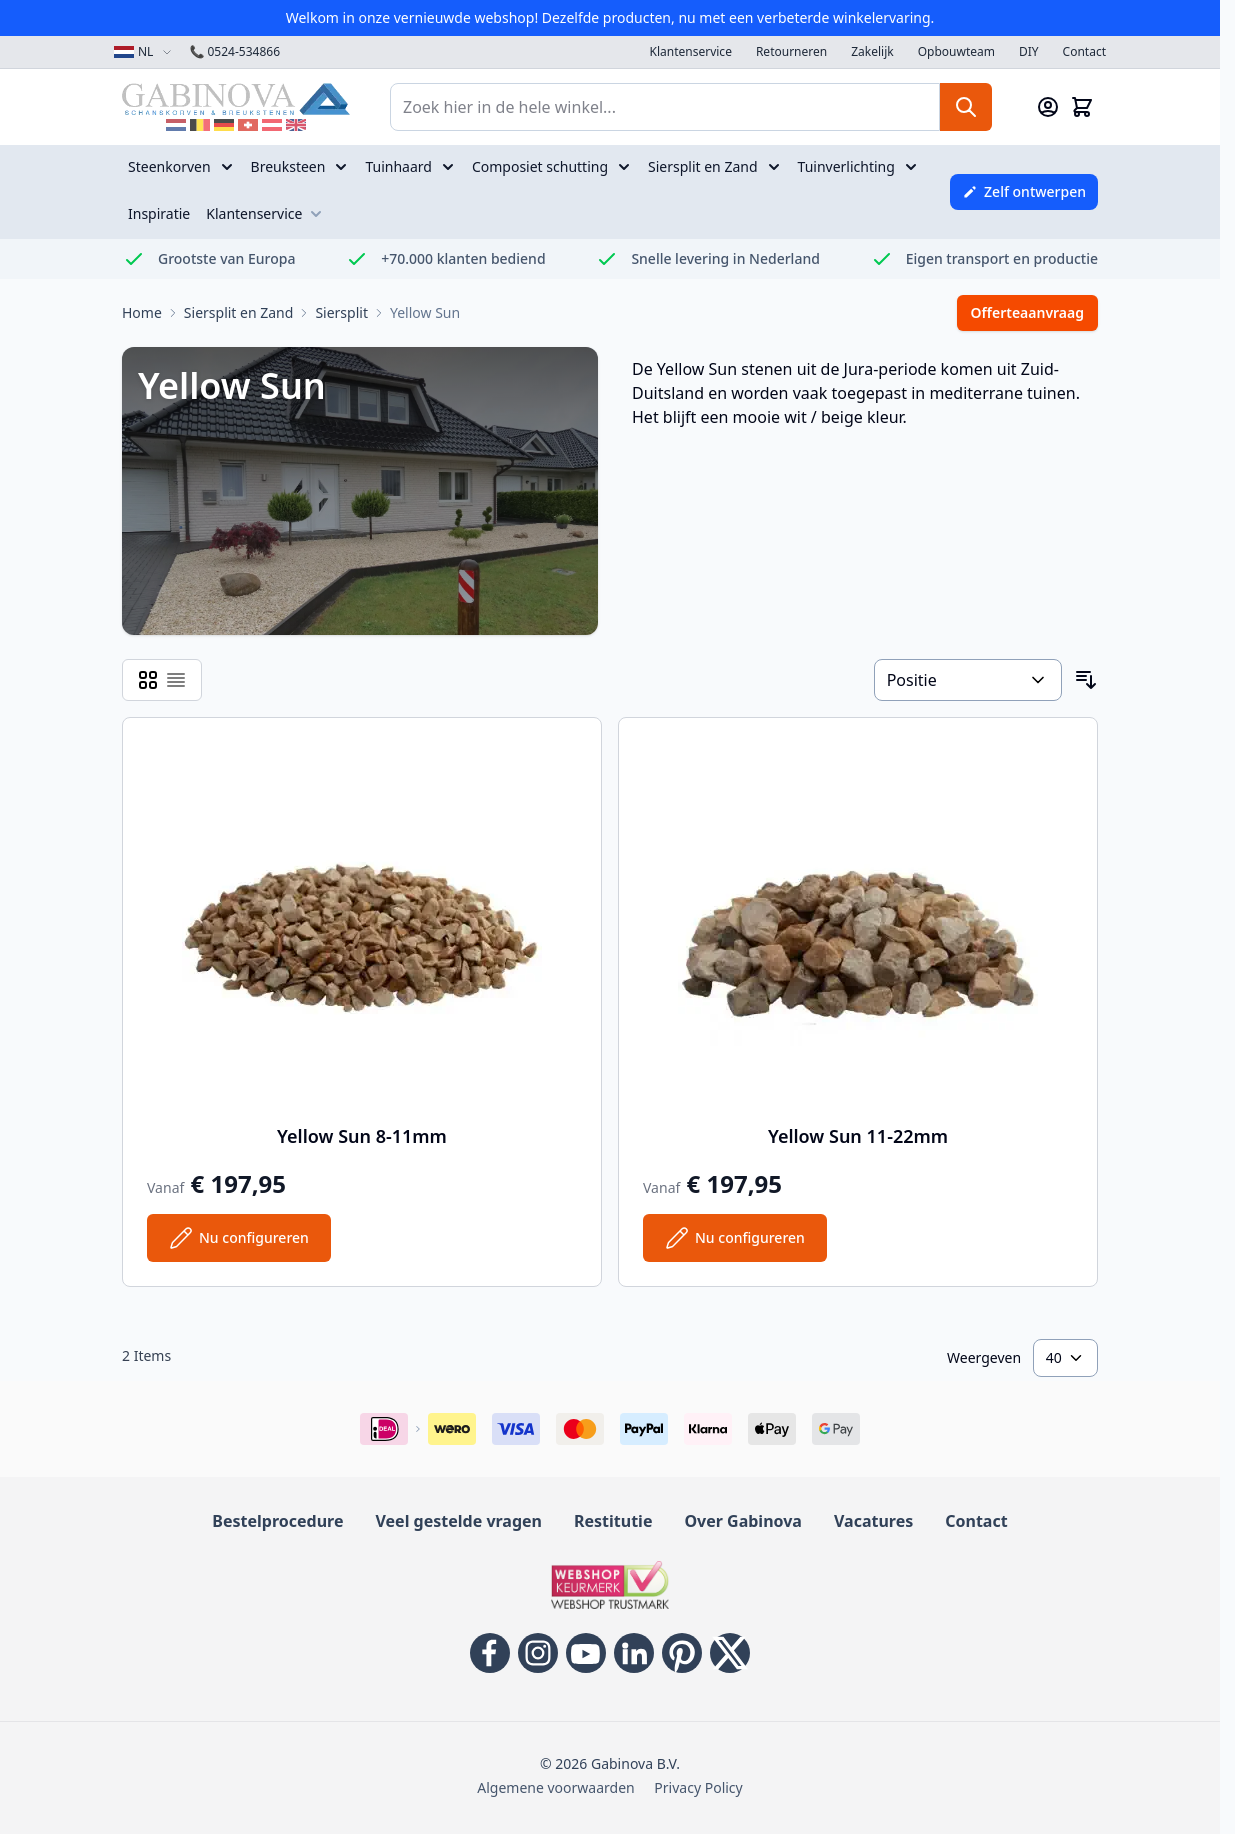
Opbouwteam (956, 52)
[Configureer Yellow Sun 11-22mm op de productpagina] (735, 1238)
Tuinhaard (398, 166)
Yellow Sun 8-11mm (362, 1136)
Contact (1084, 52)
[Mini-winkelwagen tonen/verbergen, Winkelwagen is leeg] (1082, 107)
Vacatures (873, 1521)
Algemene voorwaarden (555, 1787)
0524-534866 (234, 52)
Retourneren (791, 52)
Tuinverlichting (846, 166)
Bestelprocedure (277, 1521)
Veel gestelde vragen (458, 1521)
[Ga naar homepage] (142, 313)
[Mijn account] (1048, 107)
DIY (1029, 52)
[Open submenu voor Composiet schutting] (626, 167)
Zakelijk (872, 52)
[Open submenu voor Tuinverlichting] (913, 167)
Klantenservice (691, 52)
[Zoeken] (966, 107)
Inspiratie (159, 213)
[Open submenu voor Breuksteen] (343, 167)
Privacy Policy (698, 1787)
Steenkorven (169, 166)
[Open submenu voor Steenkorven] (229, 167)
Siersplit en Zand (703, 166)
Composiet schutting (540, 166)
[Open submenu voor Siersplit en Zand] (776, 167)
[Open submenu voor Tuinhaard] (450, 167)
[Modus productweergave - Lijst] (176, 680)
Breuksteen (288, 166)
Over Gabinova (743, 1521)
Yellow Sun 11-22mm (858, 1136)
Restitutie (613, 1521)
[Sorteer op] (968, 680)
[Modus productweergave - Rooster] (148, 680)
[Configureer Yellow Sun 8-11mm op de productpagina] (239, 1238)
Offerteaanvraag (1027, 312)
